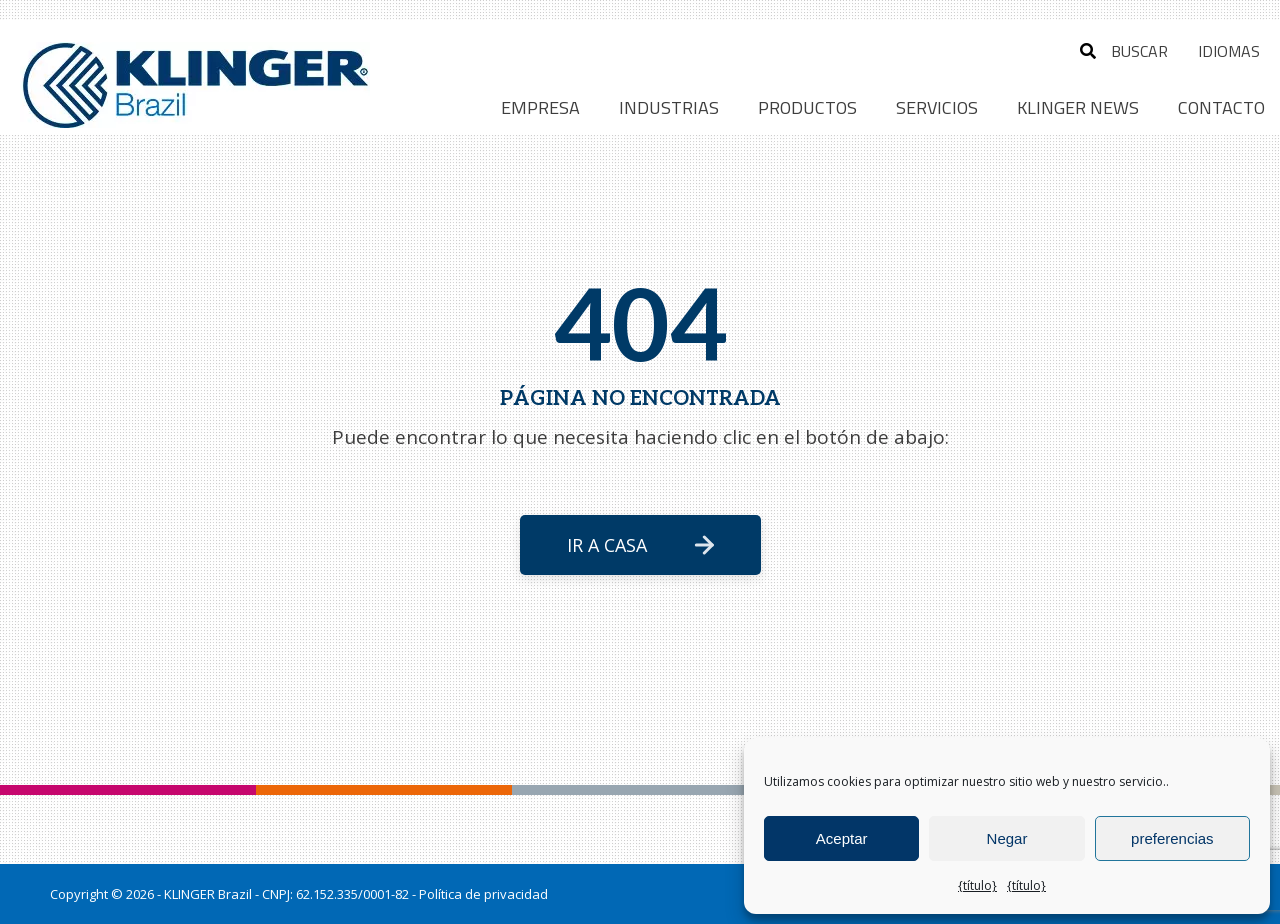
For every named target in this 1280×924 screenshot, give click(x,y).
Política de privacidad (483, 894)
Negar (1007, 838)
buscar (1124, 51)
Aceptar (842, 838)
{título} (977, 885)
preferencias (1172, 838)
